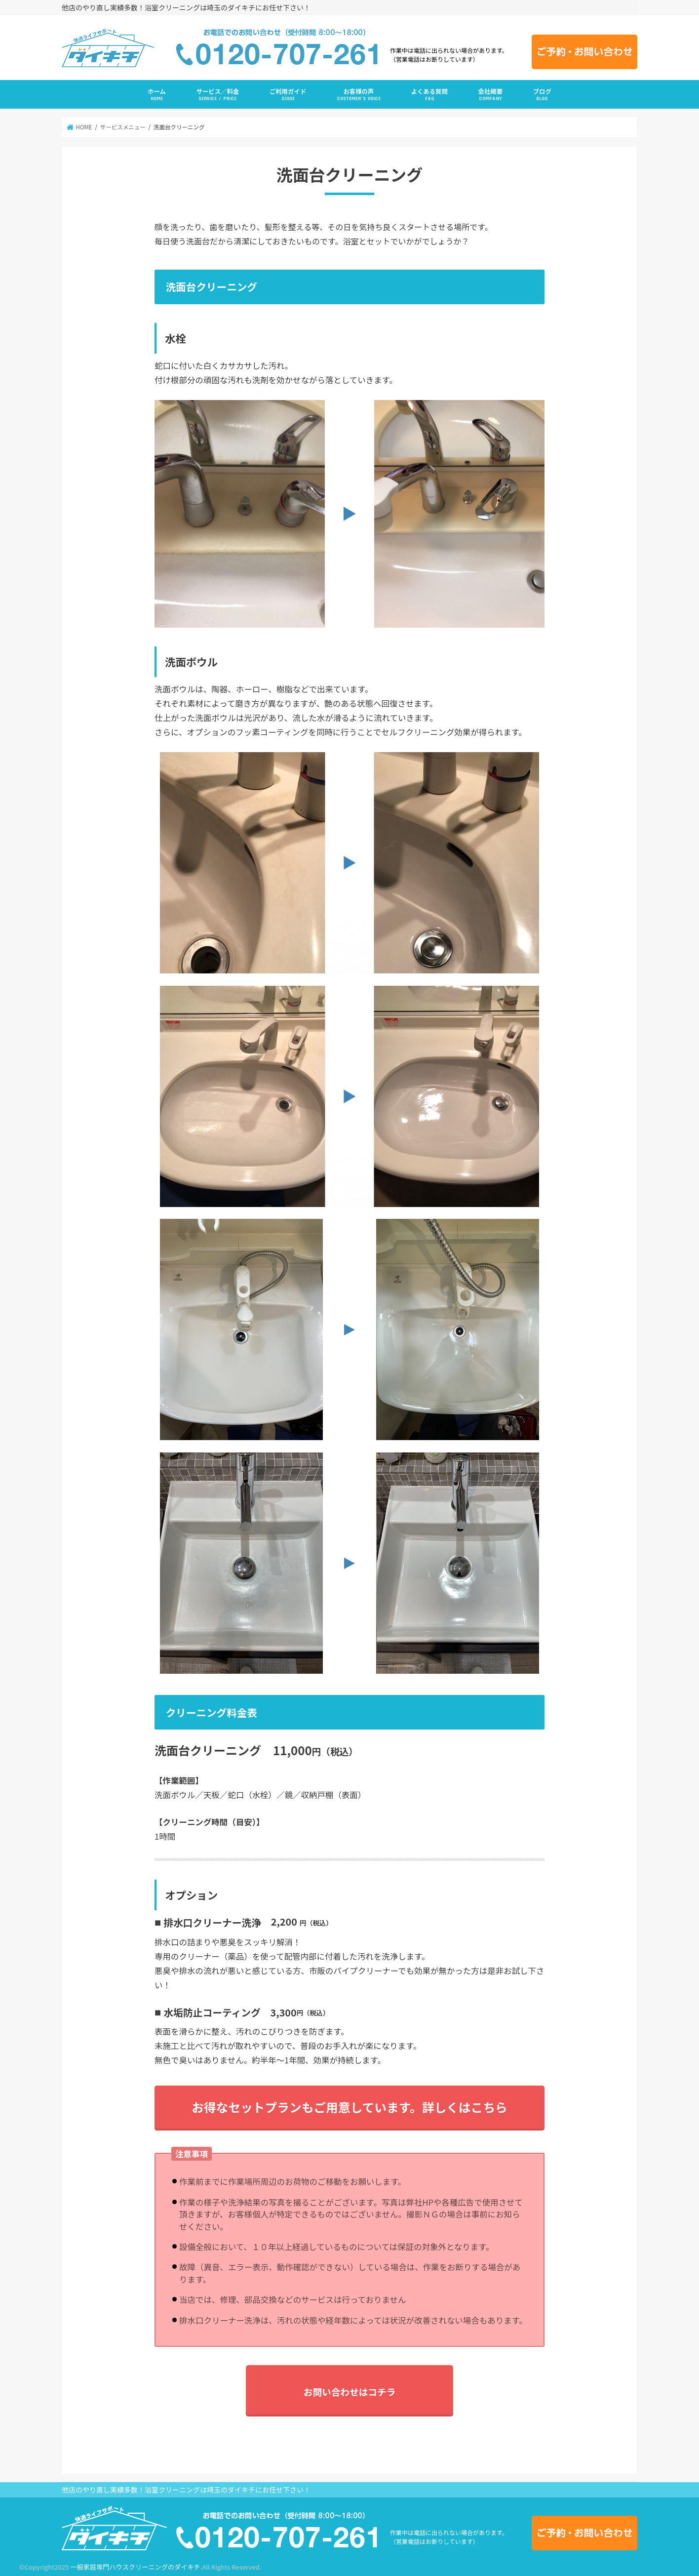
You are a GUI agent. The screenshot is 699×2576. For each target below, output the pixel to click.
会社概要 (490, 94)
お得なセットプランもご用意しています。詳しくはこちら (349, 2107)
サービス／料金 (217, 94)
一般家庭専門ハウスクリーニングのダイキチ (135, 2567)
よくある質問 (429, 94)
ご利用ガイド (288, 94)
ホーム (157, 94)
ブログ (542, 94)
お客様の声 (359, 94)
